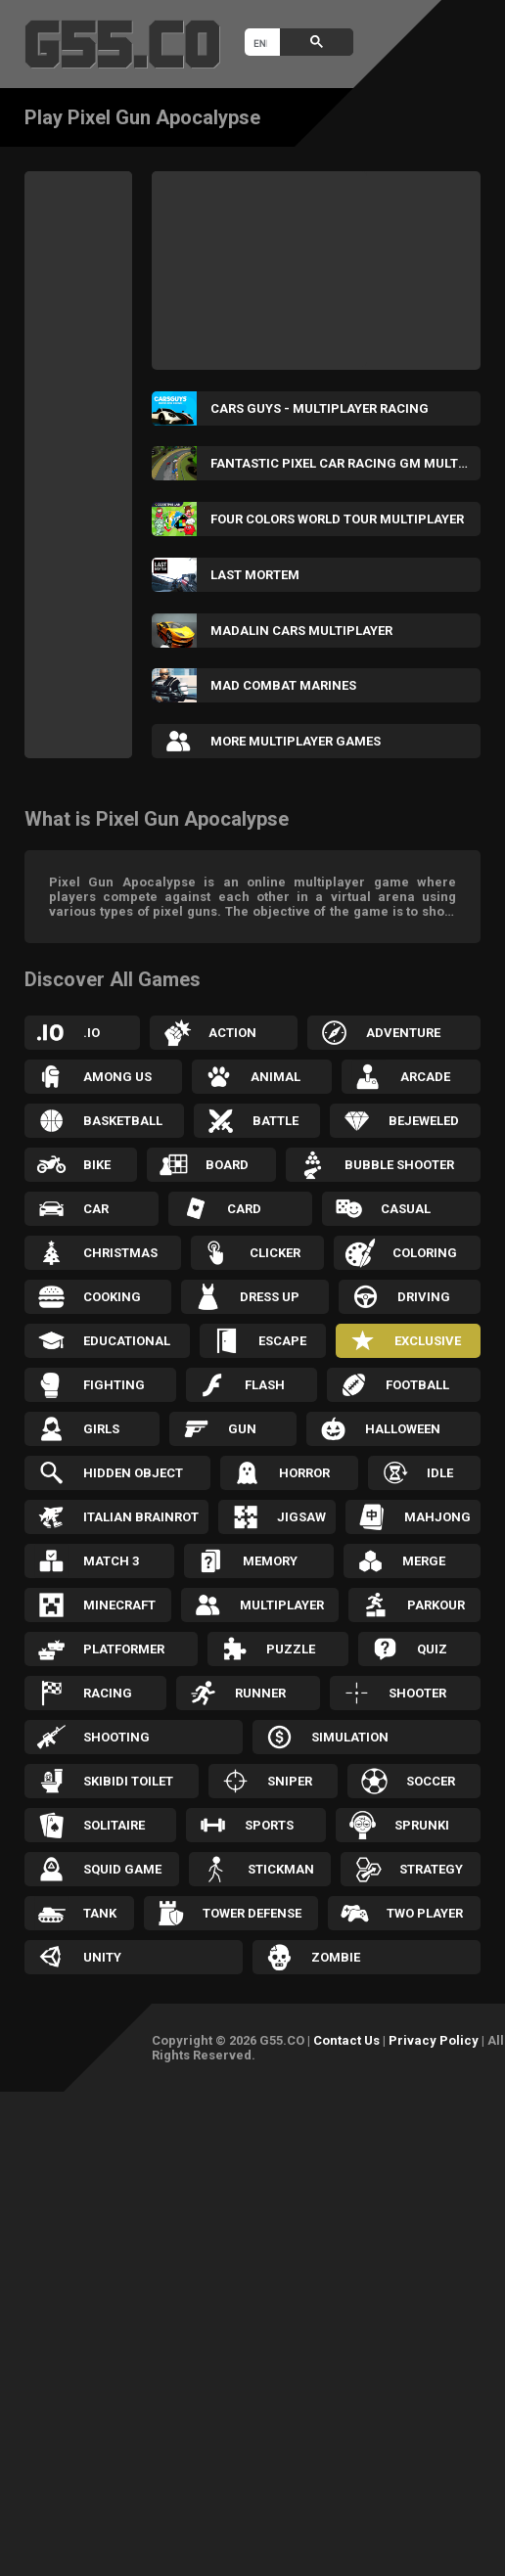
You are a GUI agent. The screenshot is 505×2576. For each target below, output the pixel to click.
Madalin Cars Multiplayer (301, 630)
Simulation (350, 1737)
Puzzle (290, 1649)
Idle (440, 1473)
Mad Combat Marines (283, 685)
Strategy (431, 1869)
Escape (282, 1340)
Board (227, 1164)
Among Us (117, 1076)
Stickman (281, 1869)
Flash (265, 1385)
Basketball (122, 1120)
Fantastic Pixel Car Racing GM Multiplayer (345, 463)
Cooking (112, 1296)
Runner (260, 1693)
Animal (275, 1076)
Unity (102, 1957)
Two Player (425, 1913)
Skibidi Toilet (128, 1781)
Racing (107, 1693)
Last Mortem (254, 574)
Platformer (123, 1649)
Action (232, 1032)
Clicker (275, 1252)
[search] (260, 43)
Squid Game (122, 1869)
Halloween (402, 1429)
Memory (270, 1561)
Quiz (432, 1649)
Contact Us (346, 2040)
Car (96, 1208)
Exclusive (427, 1340)
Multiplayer (282, 1605)
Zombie (335, 1957)
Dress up (269, 1296)
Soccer (430, 1781)
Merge (423, 1561)
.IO (91, 1032)
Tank (99, 1913)
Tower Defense (252, 1913)
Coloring (424, 1252)
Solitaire (114, 1825)
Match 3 (111, 1561)
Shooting (116, 1737)
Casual (406, 1208)
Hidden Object (133, 1473)
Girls (101, 1429)
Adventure (403, 1032)
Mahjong (437, 1517)
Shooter (417, 1693)
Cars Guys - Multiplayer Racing (319, 408)
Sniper (289, 1781)
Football (417, 1385)
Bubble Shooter (399, 1164)
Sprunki (421, 1825)
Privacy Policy (434, 2040)
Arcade (425, 1076)
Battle (275, 1120)
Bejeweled (424, 1120)
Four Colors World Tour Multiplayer (337, 519)
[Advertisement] (102, 464)
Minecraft (119, 1605)
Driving (423, 1296)
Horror (304, 1473)
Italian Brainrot (141, 1517)
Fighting (114, 1385)
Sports (269, 1825)
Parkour (436, 1605)
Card (244, 1208)
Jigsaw (301, 1517)
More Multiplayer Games (295, 741)
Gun (242, 1429)
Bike (97, 1164)
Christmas (120, 1252)
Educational (126, 1340)
